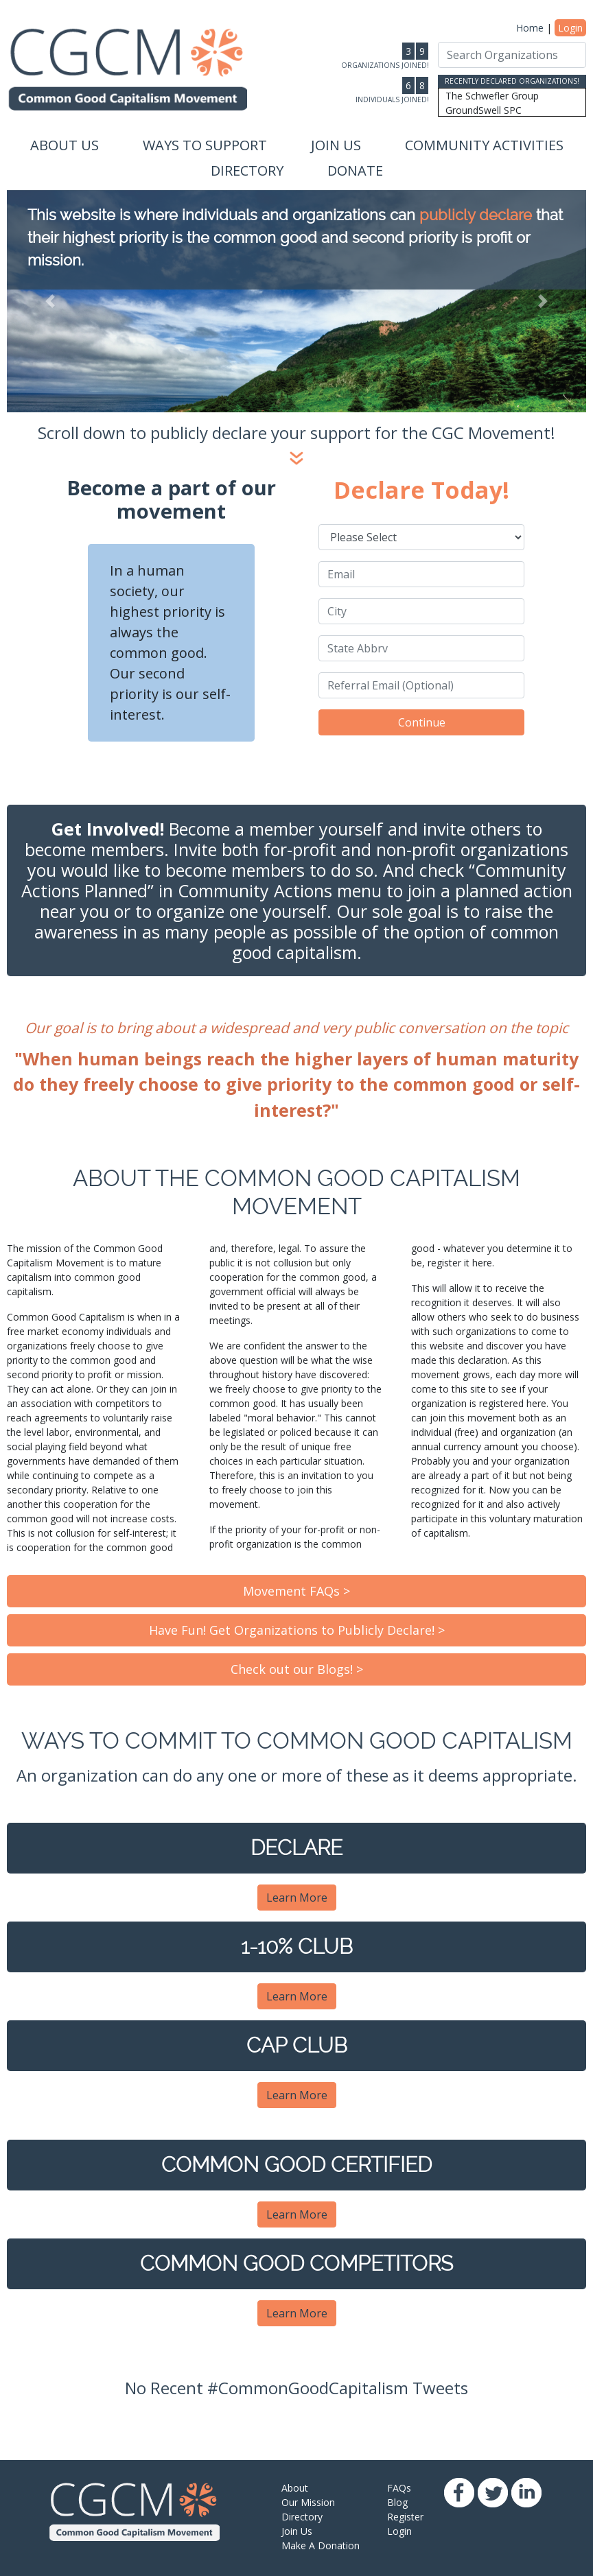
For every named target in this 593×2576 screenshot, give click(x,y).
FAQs (399, 2487)
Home (530, 27)
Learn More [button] (296, 1897)
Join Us (336, 145)
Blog (397, 2502)
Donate (355, 170)
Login (570, 27)
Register (405, 2516)
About (294, 2487)
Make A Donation (320, 2545)
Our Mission (308, 2502)
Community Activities (484, 145)
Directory (247, 170)
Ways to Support (205, 145)
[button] (50, 301)
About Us (64, 145)
